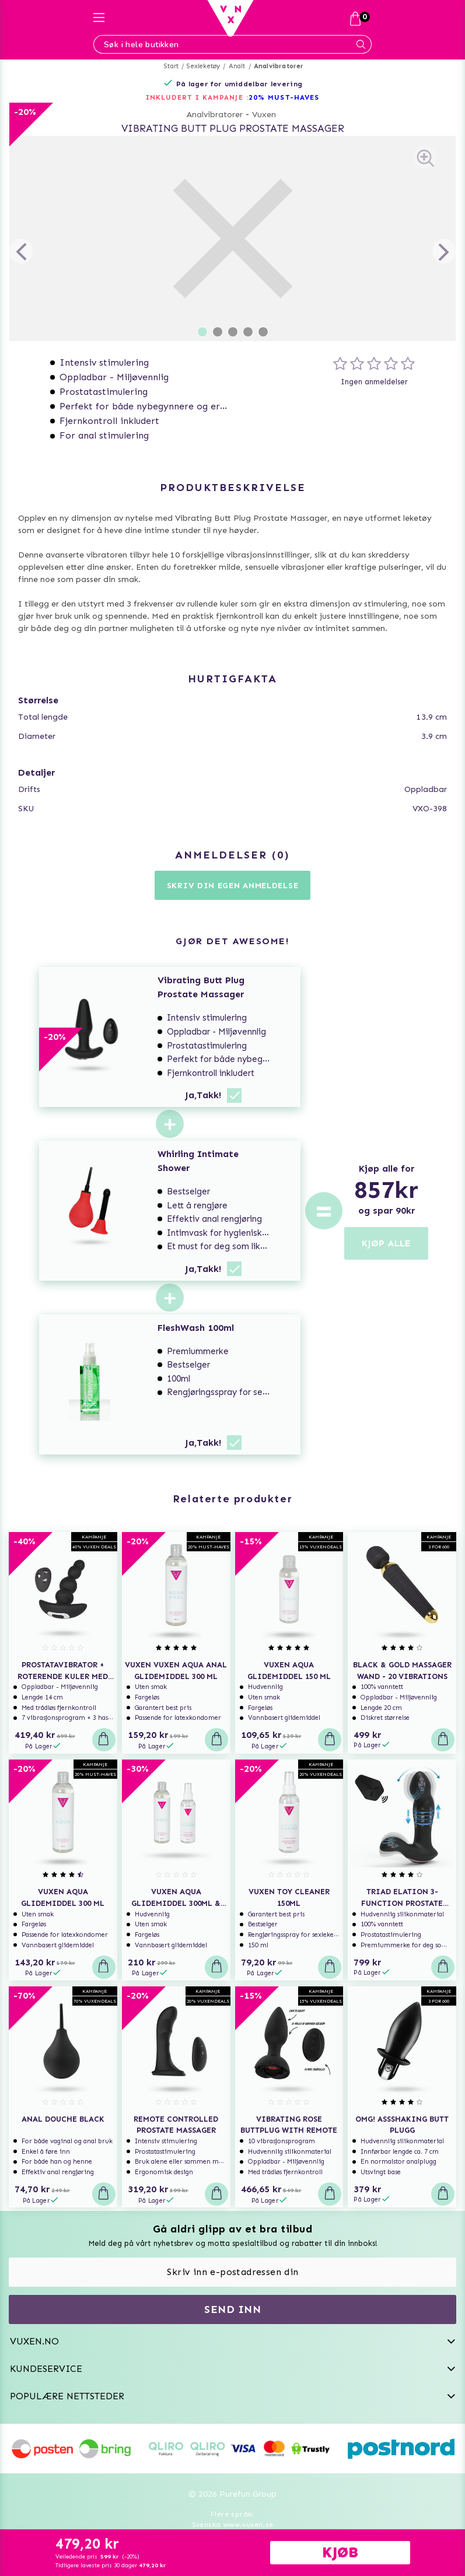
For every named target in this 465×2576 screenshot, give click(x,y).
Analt (237, 66)
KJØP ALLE (386, 1243)
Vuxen (264, 115)
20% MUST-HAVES (284, 97)
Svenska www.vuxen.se (233, 2525)
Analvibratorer (279, 66)
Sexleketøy (203, 66)
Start (171, 66)
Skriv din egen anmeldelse (233, 886)
